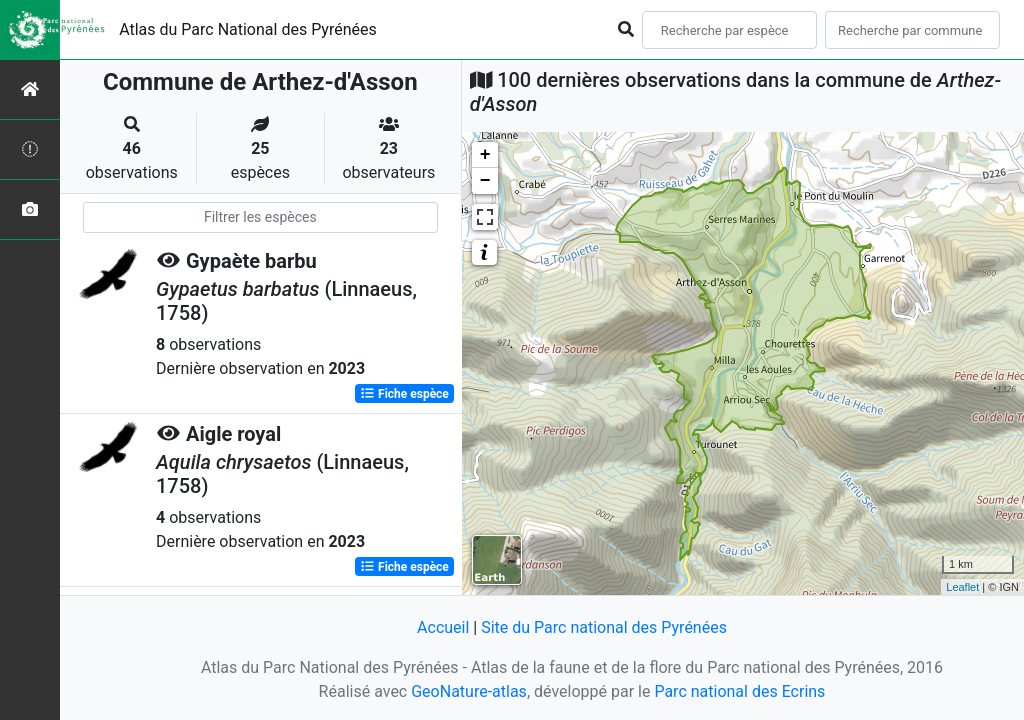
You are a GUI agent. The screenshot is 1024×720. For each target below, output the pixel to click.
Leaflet (962, 587)
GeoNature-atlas (469, 691)
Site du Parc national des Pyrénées (604, 627)
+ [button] (485, 155)
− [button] (485, 181)
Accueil (443, 627)
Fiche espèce (404, 394)
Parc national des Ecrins (739, 691)
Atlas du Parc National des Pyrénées (248, 29)
